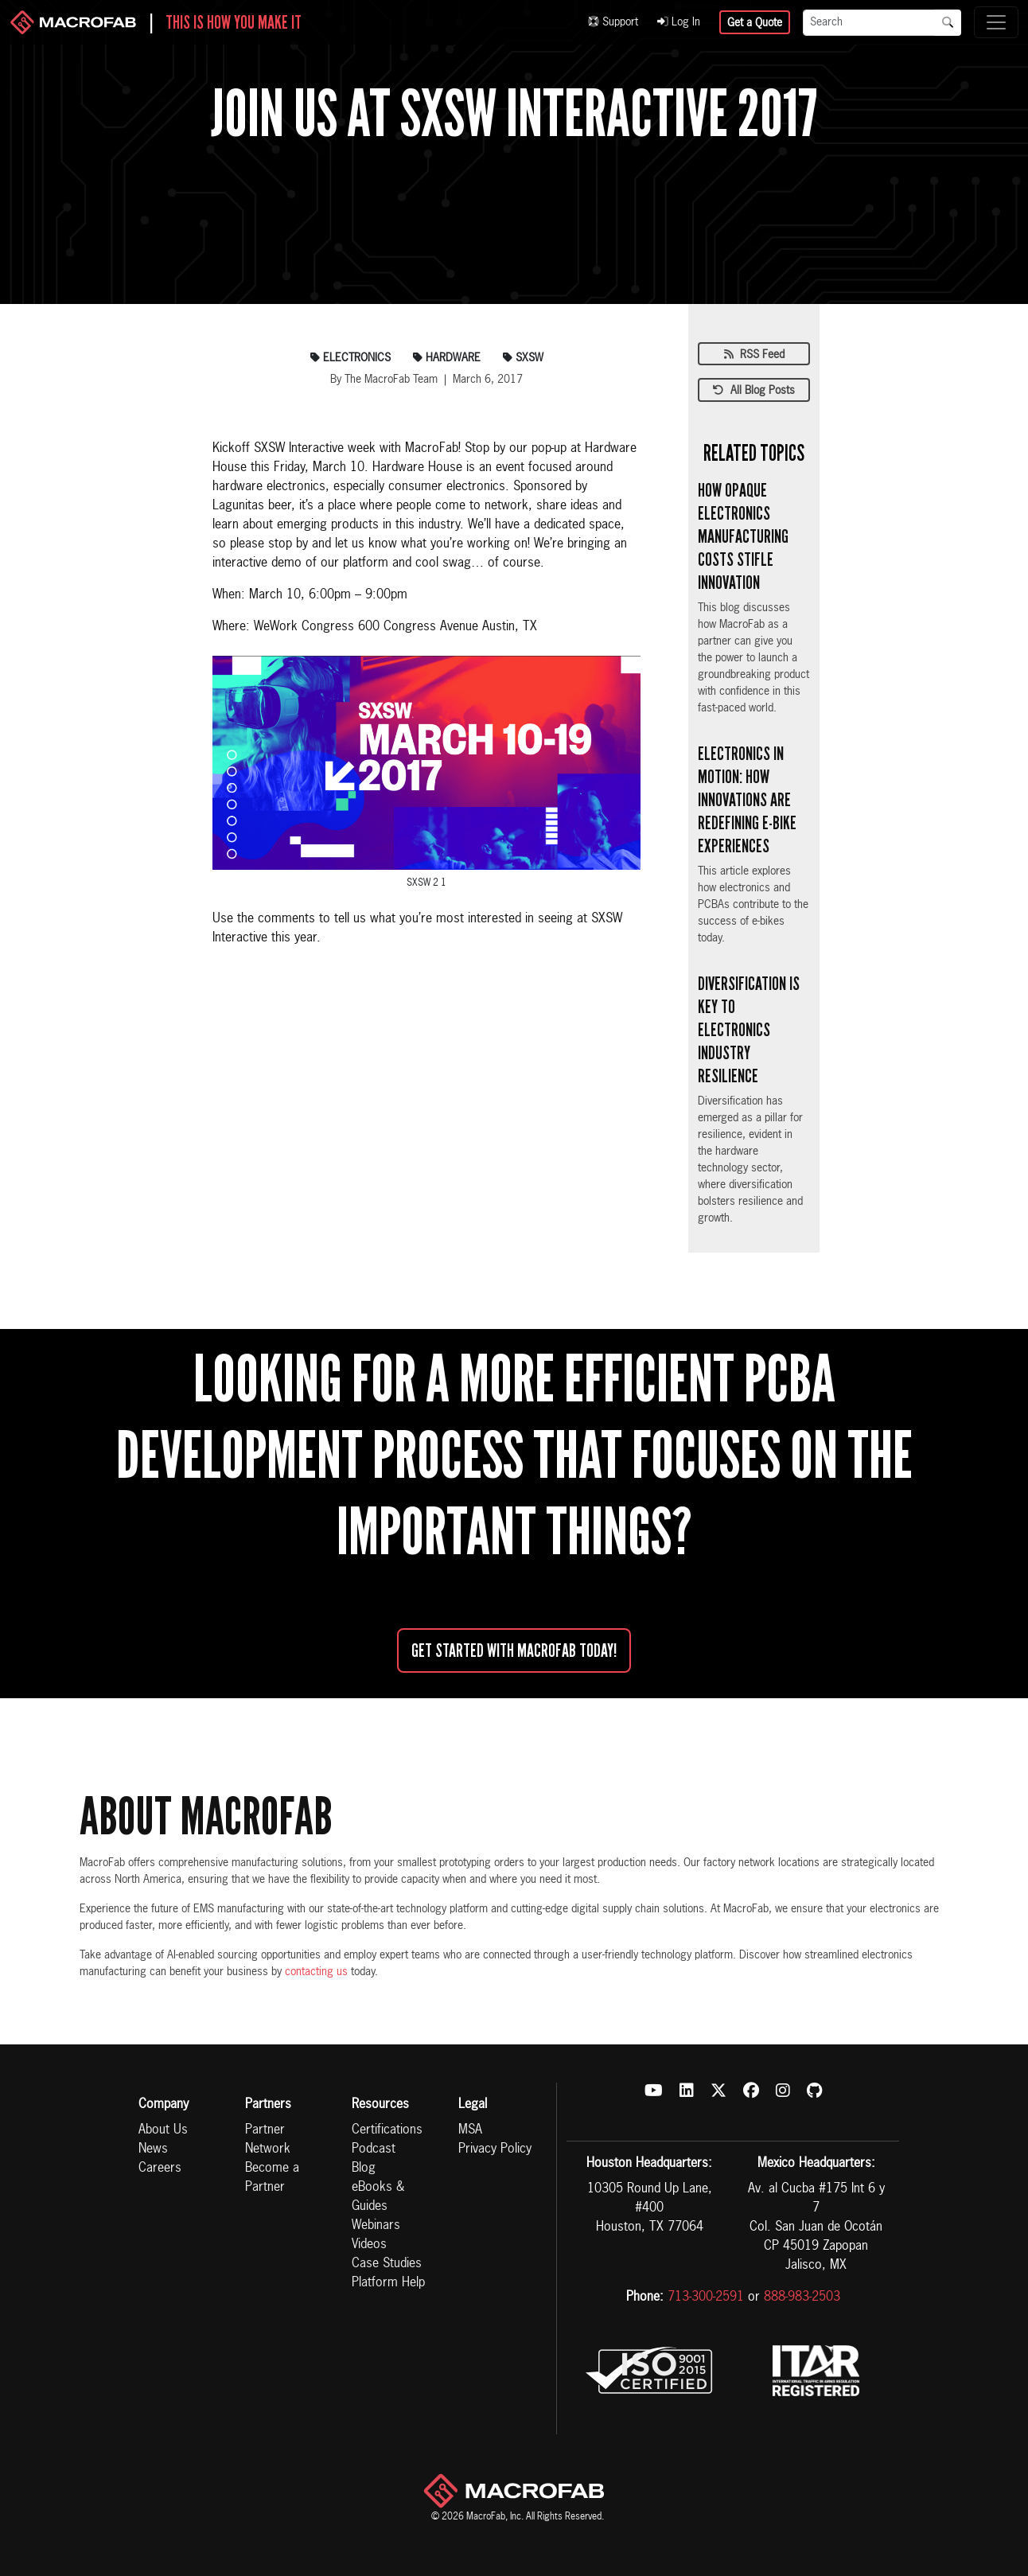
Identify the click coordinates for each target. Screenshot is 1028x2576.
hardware (447, 358)
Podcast (373, 2149)
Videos (369, 2245)
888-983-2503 (802, 2297)
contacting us (316, 1972)
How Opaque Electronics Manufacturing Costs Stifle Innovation (743, 536)
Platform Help (388, 2283)
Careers (159, 2168)
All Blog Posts (754, 390)
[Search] (869, 23)
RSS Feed (754, 354)
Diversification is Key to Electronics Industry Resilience (749, 1029)
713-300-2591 (706, 2297)
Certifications (387, 2130)
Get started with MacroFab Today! (514, 1650)
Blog (364, 2168)
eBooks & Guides (378, 2197)
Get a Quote (754, 23)
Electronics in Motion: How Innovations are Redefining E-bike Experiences (747, 799)
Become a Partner (272, 2178)
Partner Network (267, 2140)
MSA (470, 2130)
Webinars (376, 2225)
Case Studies (387, 2264)
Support (613, 22)
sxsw (523, 358)
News (153, 2149)
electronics (350, 358)
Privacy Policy (495, 2149)
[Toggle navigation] (996, 22)
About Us (163, 2130)
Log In (678, 22)
